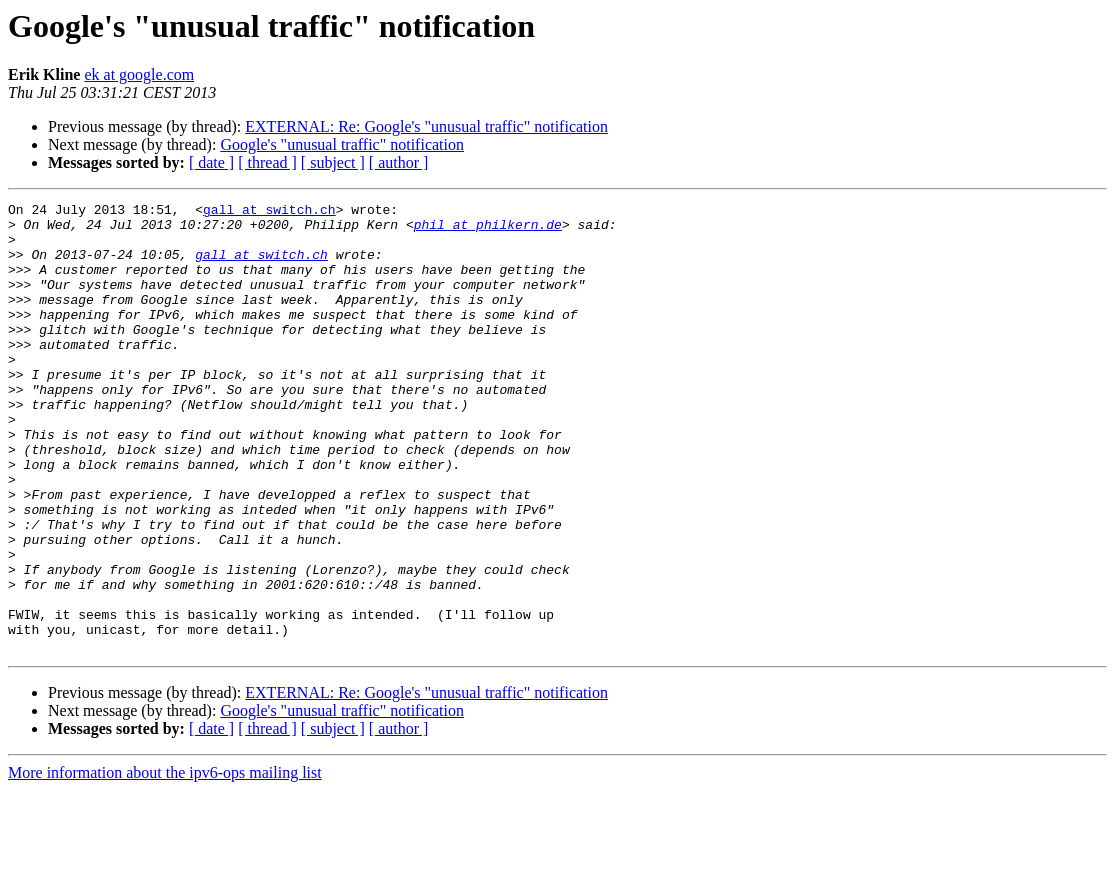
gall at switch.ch (269, 212)
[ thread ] (267, 162)
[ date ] (211, 162)
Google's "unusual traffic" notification (342, 144)
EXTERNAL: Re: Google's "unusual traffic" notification (426, 126)
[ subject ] (333, 162)
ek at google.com (139, 74)
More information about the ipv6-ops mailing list (165, 862)
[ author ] (399, 162)
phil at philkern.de (488, 230)
